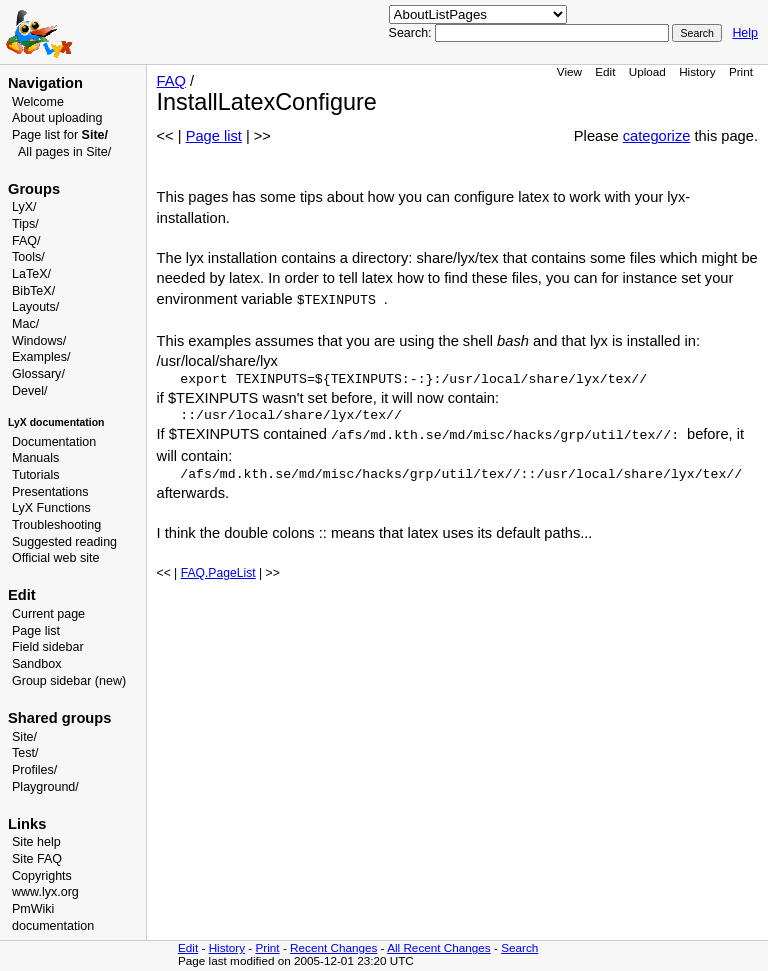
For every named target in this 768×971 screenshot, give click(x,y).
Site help (36, 842)
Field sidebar (48, 647)
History (697, 71)
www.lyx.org (45, 892)
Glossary (36, 374)
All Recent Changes (439, 947)
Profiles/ (34, 770)
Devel (28, 391)
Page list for (60, 135)
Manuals (35, 458)
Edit (605, 71)
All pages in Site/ (64, 152)
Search (519, 947)
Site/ (24, 737)
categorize (657, 136)
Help (745, 33)
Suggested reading (64, 542)
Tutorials (36, 475)
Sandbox (36, 664)
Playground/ (45, 787)
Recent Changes (333, 947)
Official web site (55, 558)
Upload (647, 71)
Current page (48, 614)
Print (741, 71)
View (569, 71)
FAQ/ (26, 241)
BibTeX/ (33, 291)
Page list (36, 631)
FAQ (171, 81)
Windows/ (39, 341)
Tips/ (25, 224)
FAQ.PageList (218, 573)
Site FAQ (37, 859)
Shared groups (59, 718)
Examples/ (41, 357)
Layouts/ (35, 307)
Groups (34, 189)
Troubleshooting (56, 525)
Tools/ (28, 257)
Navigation (45, 83)
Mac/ (25, 324)
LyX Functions (51, 508)
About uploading (57, 118)
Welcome (38, 102)
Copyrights (42, 876)
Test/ (25, 753)
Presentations (50, 492)
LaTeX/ (31, 274)
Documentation (54, 442)
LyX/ (24, 207)
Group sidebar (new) (69, 681)
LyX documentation (56, 422)
